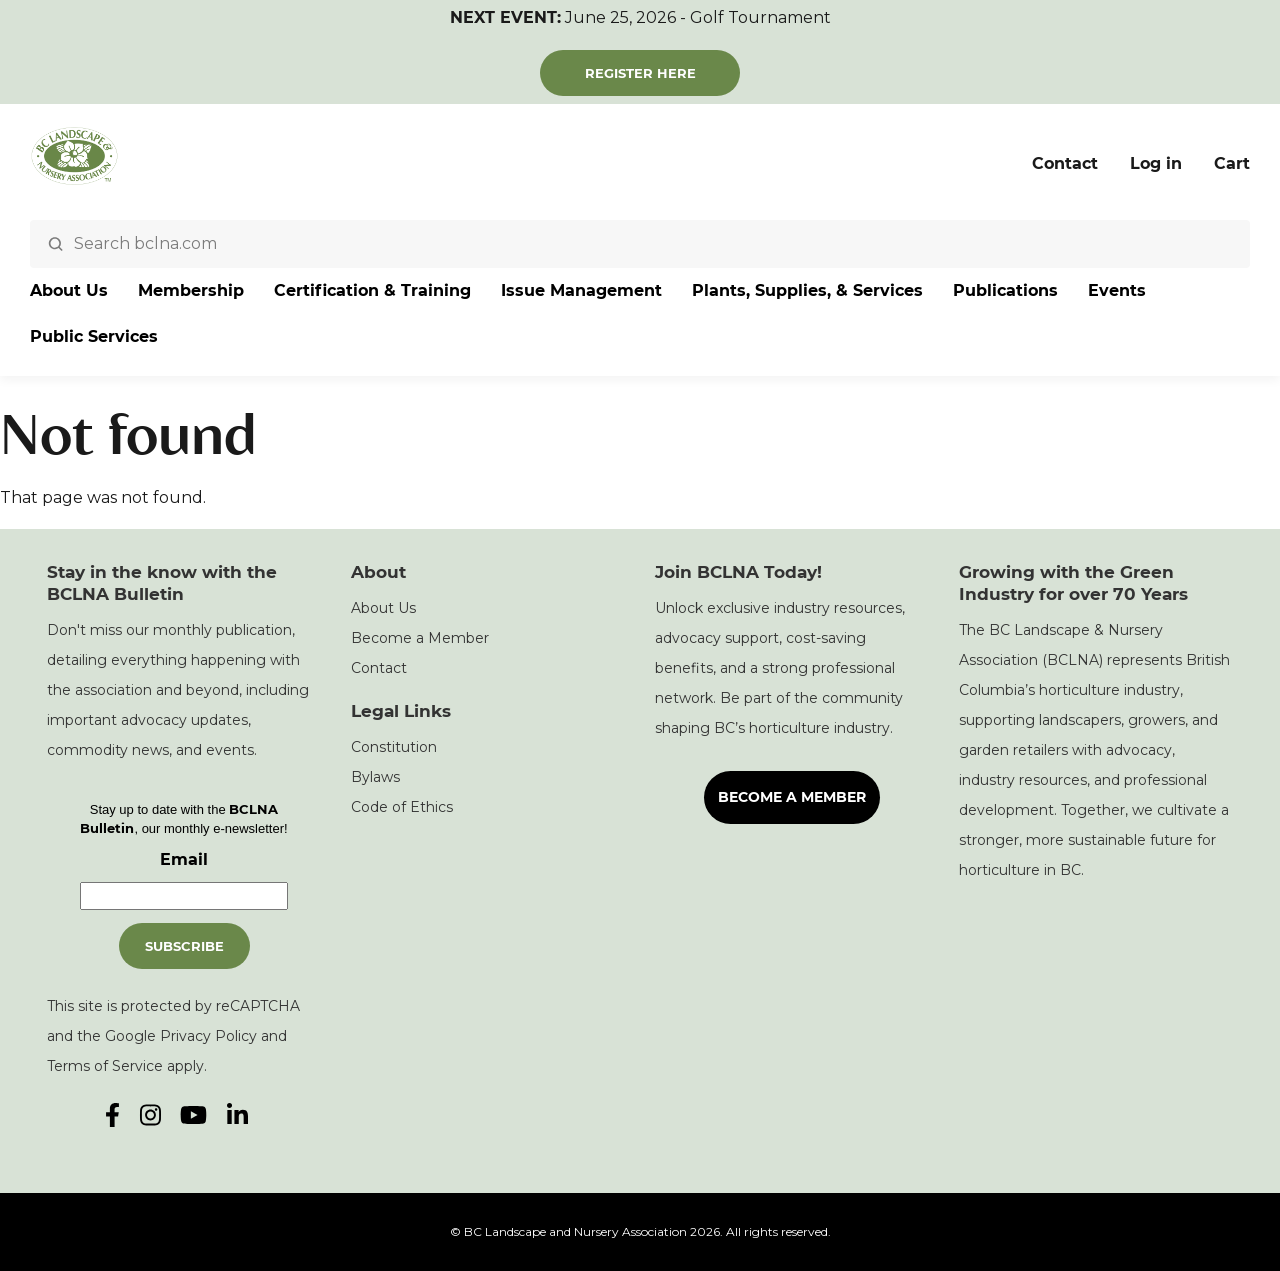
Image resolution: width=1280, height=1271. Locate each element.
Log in (1156, 163)
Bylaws (375, 777)
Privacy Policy (208, 1036)
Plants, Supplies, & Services (807, 290)
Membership (191, 290)
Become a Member (420, 638)
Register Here (640, 73)
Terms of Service (105, 1066)
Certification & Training (372, 290)
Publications (1005, 290)
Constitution (394, 747)
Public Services (94, 336)
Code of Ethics (402, 807)
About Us (69, 290)
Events (1117, 290)
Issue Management (581, 290)
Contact (1065, 163)
